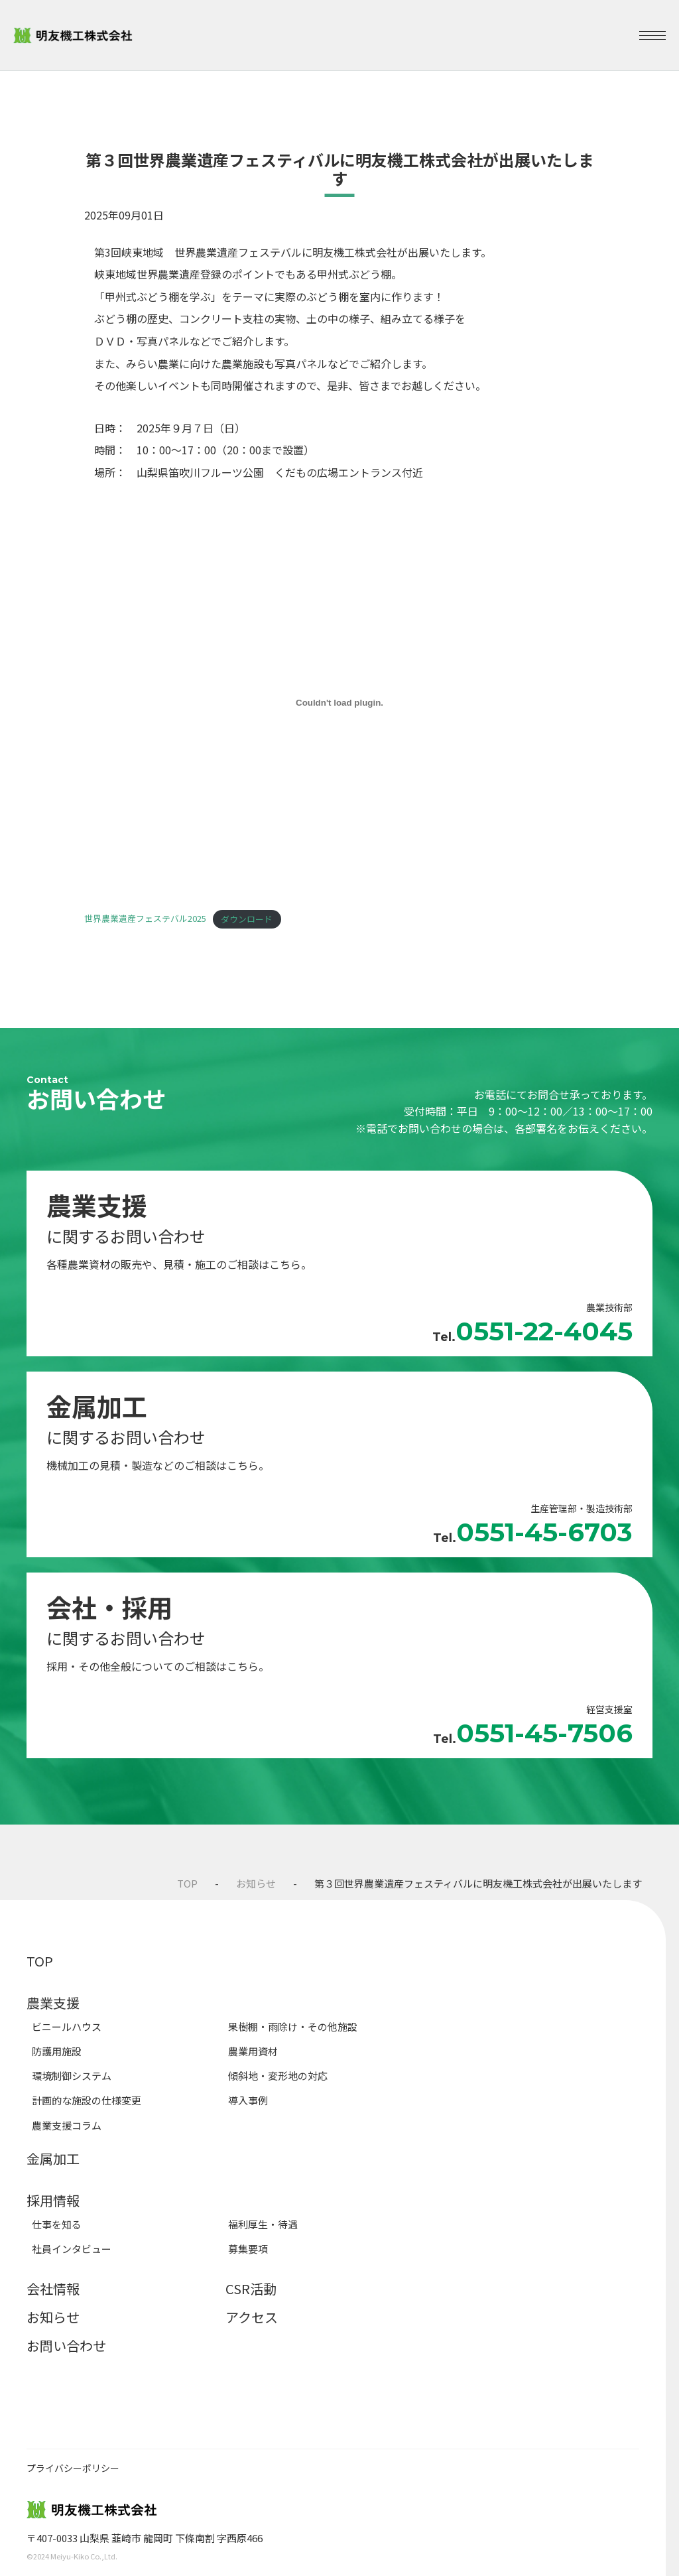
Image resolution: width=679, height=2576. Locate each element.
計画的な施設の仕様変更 (86, 2100)
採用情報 (53, 2200)
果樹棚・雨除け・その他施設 (292, 2026)
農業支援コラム (66, 2125)
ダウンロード (247, 919)
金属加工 (53, 2158)
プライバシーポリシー (73, 2468)
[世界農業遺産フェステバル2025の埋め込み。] (339, 703)
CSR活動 (251, 2288)
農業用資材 (253, 2051)
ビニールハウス (66, 2026)
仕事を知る (57, 2224)
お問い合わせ (66, 2345)
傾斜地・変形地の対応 (278, 2076)
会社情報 (53, 2288)
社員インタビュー (71, 2249)
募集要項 (248, 2249)
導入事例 (248, 2100)
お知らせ (256, 1883)
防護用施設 (57, 2051)
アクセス (251, 2317)
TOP (187, 1883)
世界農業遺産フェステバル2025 (145, 919)
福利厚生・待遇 (263, 2224)
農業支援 (53, 2002)
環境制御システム (71, 2076)
